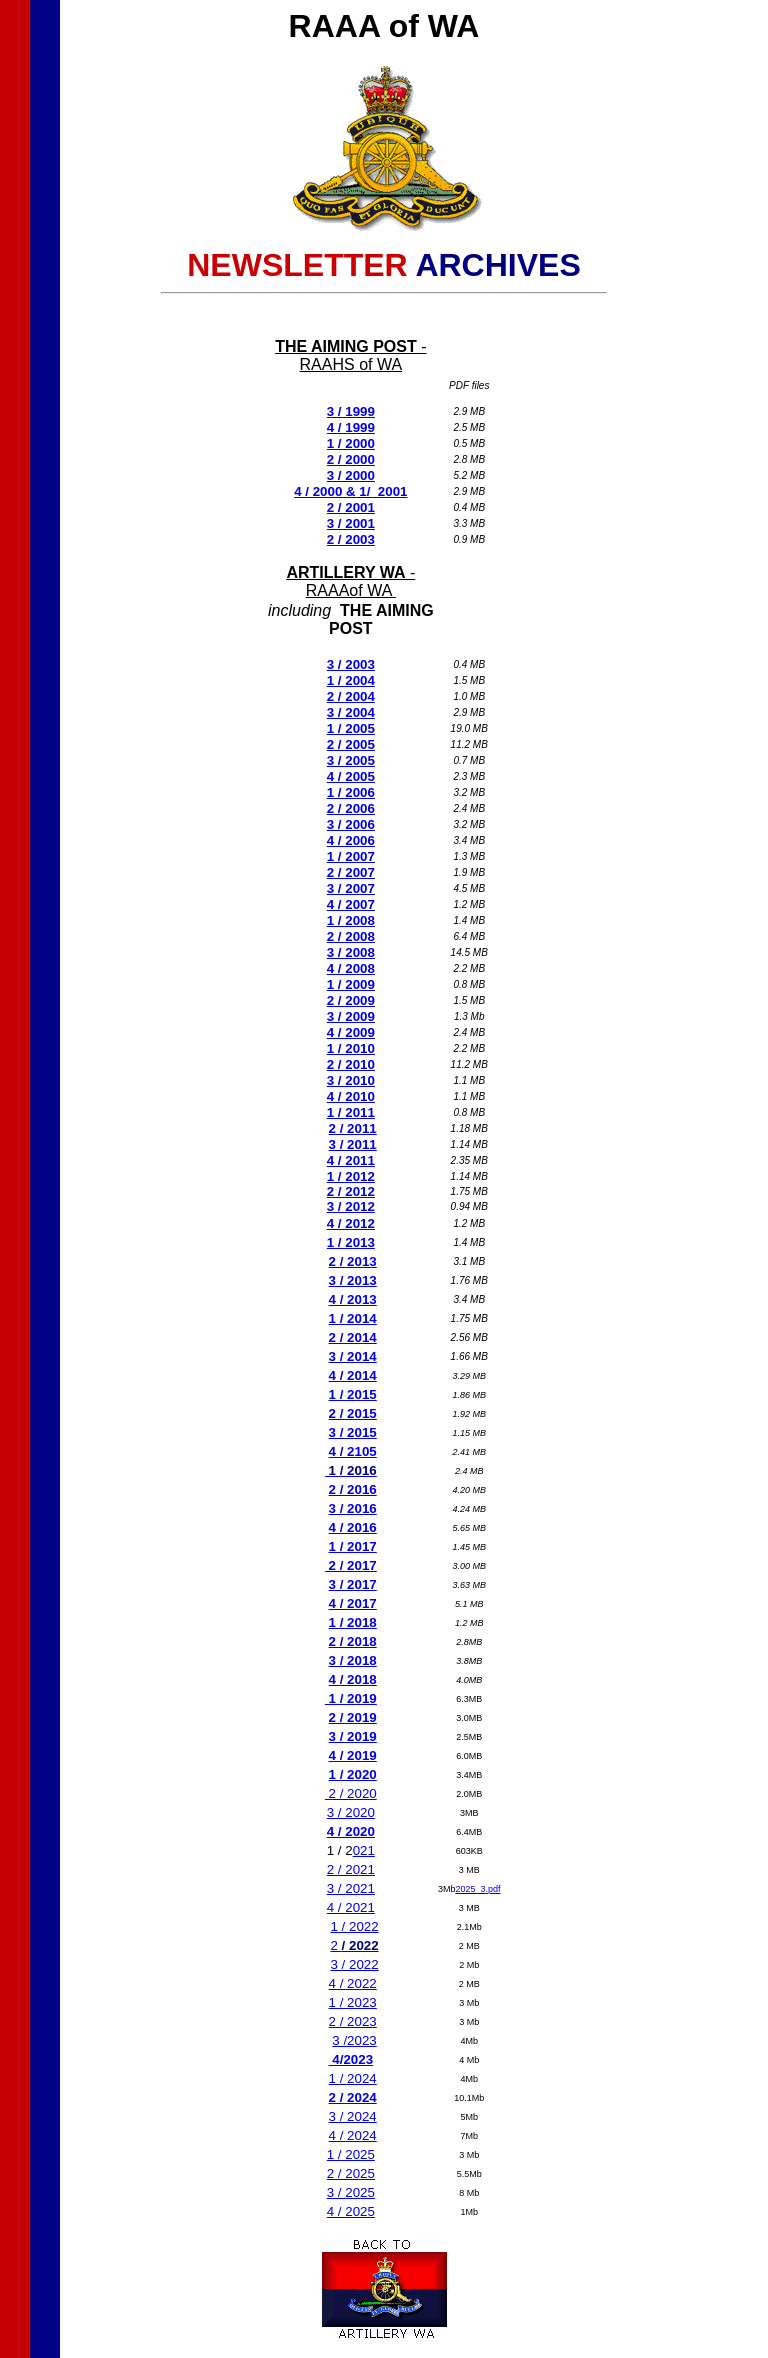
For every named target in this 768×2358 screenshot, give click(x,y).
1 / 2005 (351, 728)
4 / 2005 (351, 776)
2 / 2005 (351, 744)
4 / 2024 (353, 2135)
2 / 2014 (353, 1337)
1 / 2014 (353, 1318)
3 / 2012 (351, 1206)
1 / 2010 (351, 1048)
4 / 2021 (351, 1907)
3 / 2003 (351, 664)
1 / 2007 (351, 856)
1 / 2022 (354, 1926)
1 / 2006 (351, 792)
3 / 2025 (351, 2192)
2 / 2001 (351, 507)
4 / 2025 (351, 2211)
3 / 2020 (351, 1812)
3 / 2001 (351, 523)
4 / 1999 (351, 427)
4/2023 (351, 2059)
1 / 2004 (351, 680)
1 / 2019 (351, 1698)
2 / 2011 (353, 1128)
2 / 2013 (353, 1261)
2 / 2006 (351, 808)
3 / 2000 (351, 475)
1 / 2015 (353, 1394)
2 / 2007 (351, 872)
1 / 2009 (351, 984)
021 (364, 1850)
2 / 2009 (351, 1000)
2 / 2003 (351, 539)
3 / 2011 (353, 1144)
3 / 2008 (351, 952)
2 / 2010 (351, 1064)
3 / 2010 (351, 1080)
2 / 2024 (353, 2097)
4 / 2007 (351, 904)
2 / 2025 (351, 2173)
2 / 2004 (351, 696)
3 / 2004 (351, 712)
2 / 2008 (351, 936)
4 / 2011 (351, 1160)
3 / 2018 (353, 1660)
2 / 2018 (353, 1641)
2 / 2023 (353, 2021)
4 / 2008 (351, 968)
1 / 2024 (353, 2078)
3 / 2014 (353, 1356)
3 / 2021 (351, 1888)
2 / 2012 (351, 1191)
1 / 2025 (351, 2154)
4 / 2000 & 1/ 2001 (350, 491)
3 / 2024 (353, 2116)
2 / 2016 (353, 1489)
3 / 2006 (351, 824)
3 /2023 (354, 2040)
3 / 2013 (353, 1280)
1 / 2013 (351, 1242)
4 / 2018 (353, 1679)
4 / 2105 (353, 1451)
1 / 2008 (351, 920)
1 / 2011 (351, 1112)
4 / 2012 (351, 1223)
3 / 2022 (354, 1964)
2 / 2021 (351, 1869)
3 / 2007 (351, 888)
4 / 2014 (353, 1375)
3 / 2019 (353, 1736)
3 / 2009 (351, 1016)
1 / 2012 (351, 1176)
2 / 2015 (353, 1413)
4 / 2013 (353, 1299)
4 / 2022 (353, 1983)
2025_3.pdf (477, 1889)
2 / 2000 (351, 459)
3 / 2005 (351, 760)
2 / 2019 (353, 1717)
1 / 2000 (351, 443)
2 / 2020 (351, 1793)
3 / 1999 (351, 411)
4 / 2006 (351, 840)
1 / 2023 (353, 2002)
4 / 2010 (351, 1096)
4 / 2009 (351, 1032)
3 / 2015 (353, 1432)
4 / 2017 (353, 1603)
